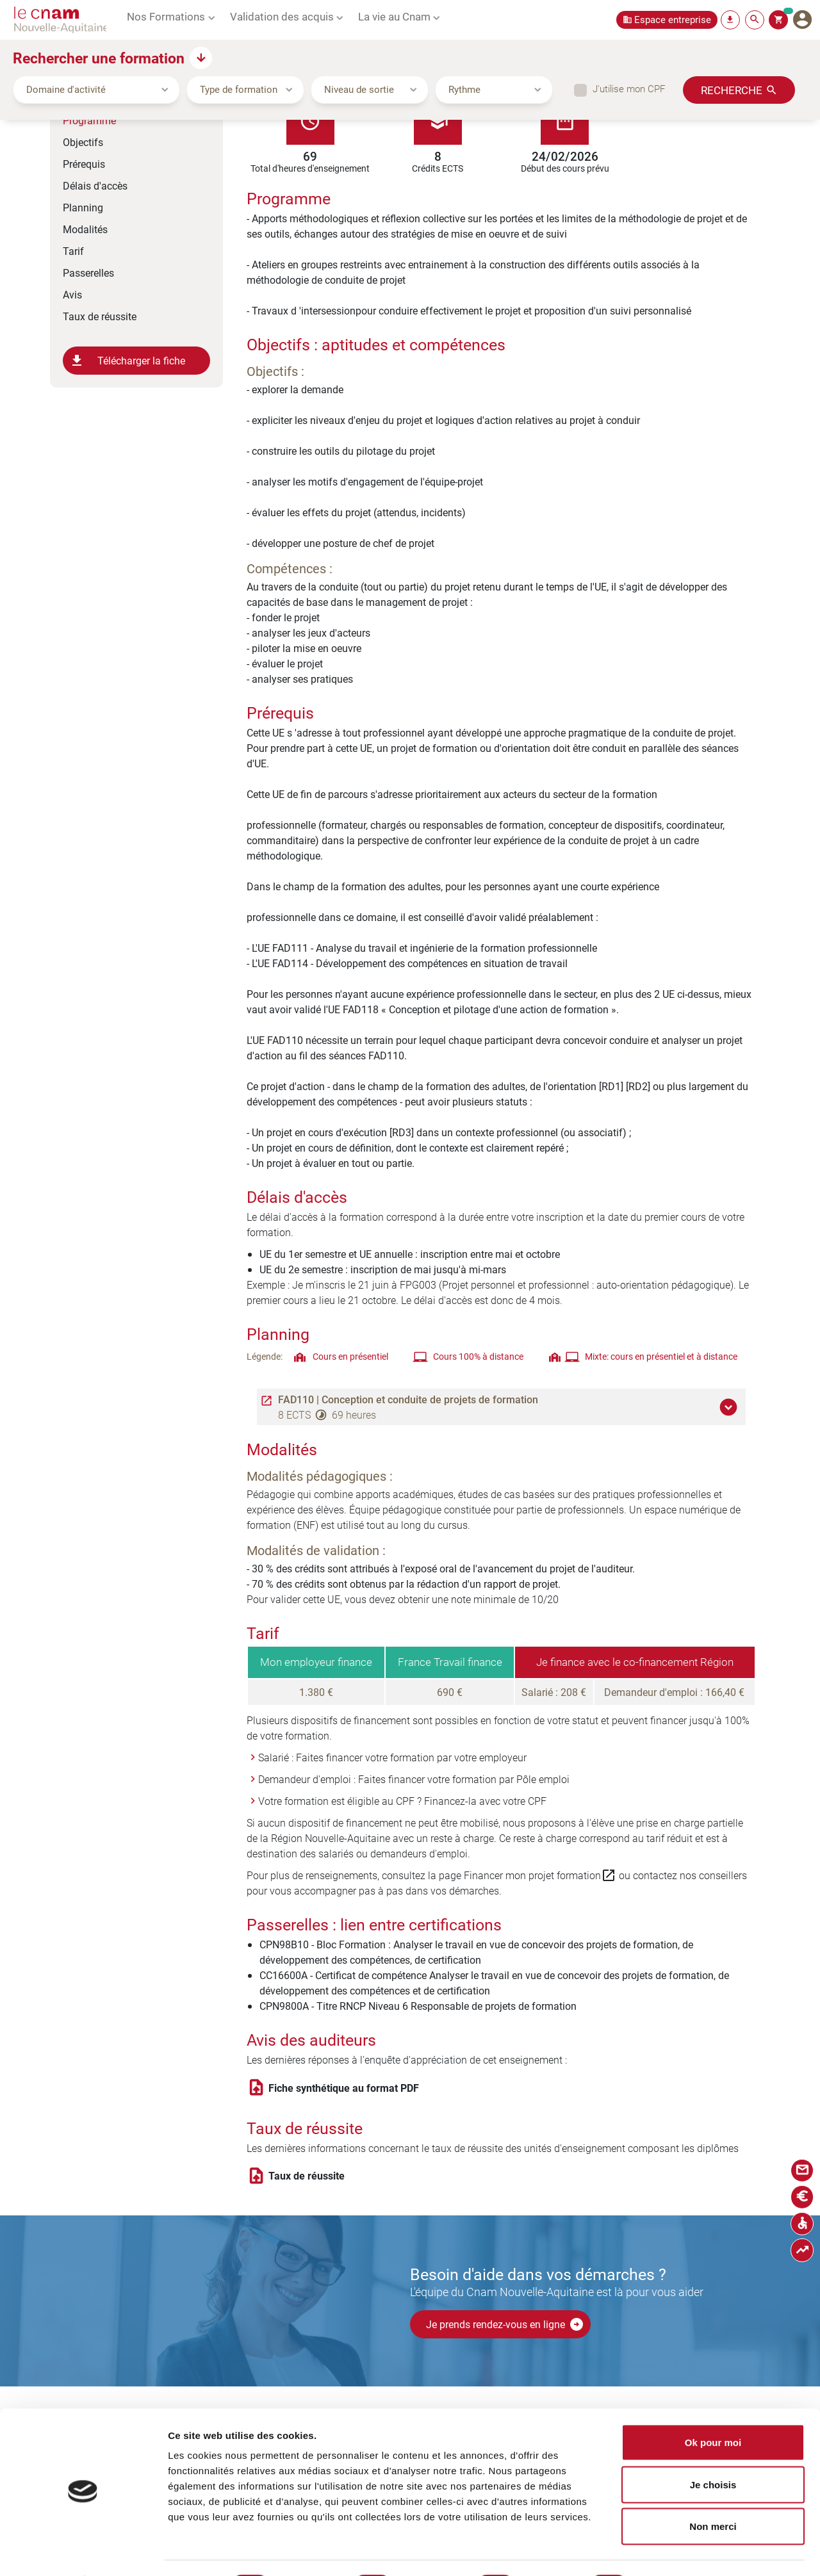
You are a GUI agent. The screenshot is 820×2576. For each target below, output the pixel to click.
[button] (730, 1407)
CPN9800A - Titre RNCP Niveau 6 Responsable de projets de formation (418, 2005)
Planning (83, 207)
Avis (72, 294)
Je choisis (713, 2450)
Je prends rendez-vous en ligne (505, 2324)
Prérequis (84, 163)
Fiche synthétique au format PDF (343, 2088)
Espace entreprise (672, 19)
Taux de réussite (99, 316)
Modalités (85, 229)
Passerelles (88, 272)
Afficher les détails (694, 2550)
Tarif (73, 250)
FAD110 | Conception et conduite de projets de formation (408, 1399)
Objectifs (83, 142)
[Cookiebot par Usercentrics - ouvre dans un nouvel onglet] (83, 2551)
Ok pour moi (713, 2407)
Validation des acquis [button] (282, 16)
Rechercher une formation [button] (98, 57)
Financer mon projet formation (540, 1875)
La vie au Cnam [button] (394, 16)
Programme (89, 120)
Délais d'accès (95, 185)
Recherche (731, 90)
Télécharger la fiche (127, 360)
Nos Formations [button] (166, 16)
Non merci (712, 2491)
